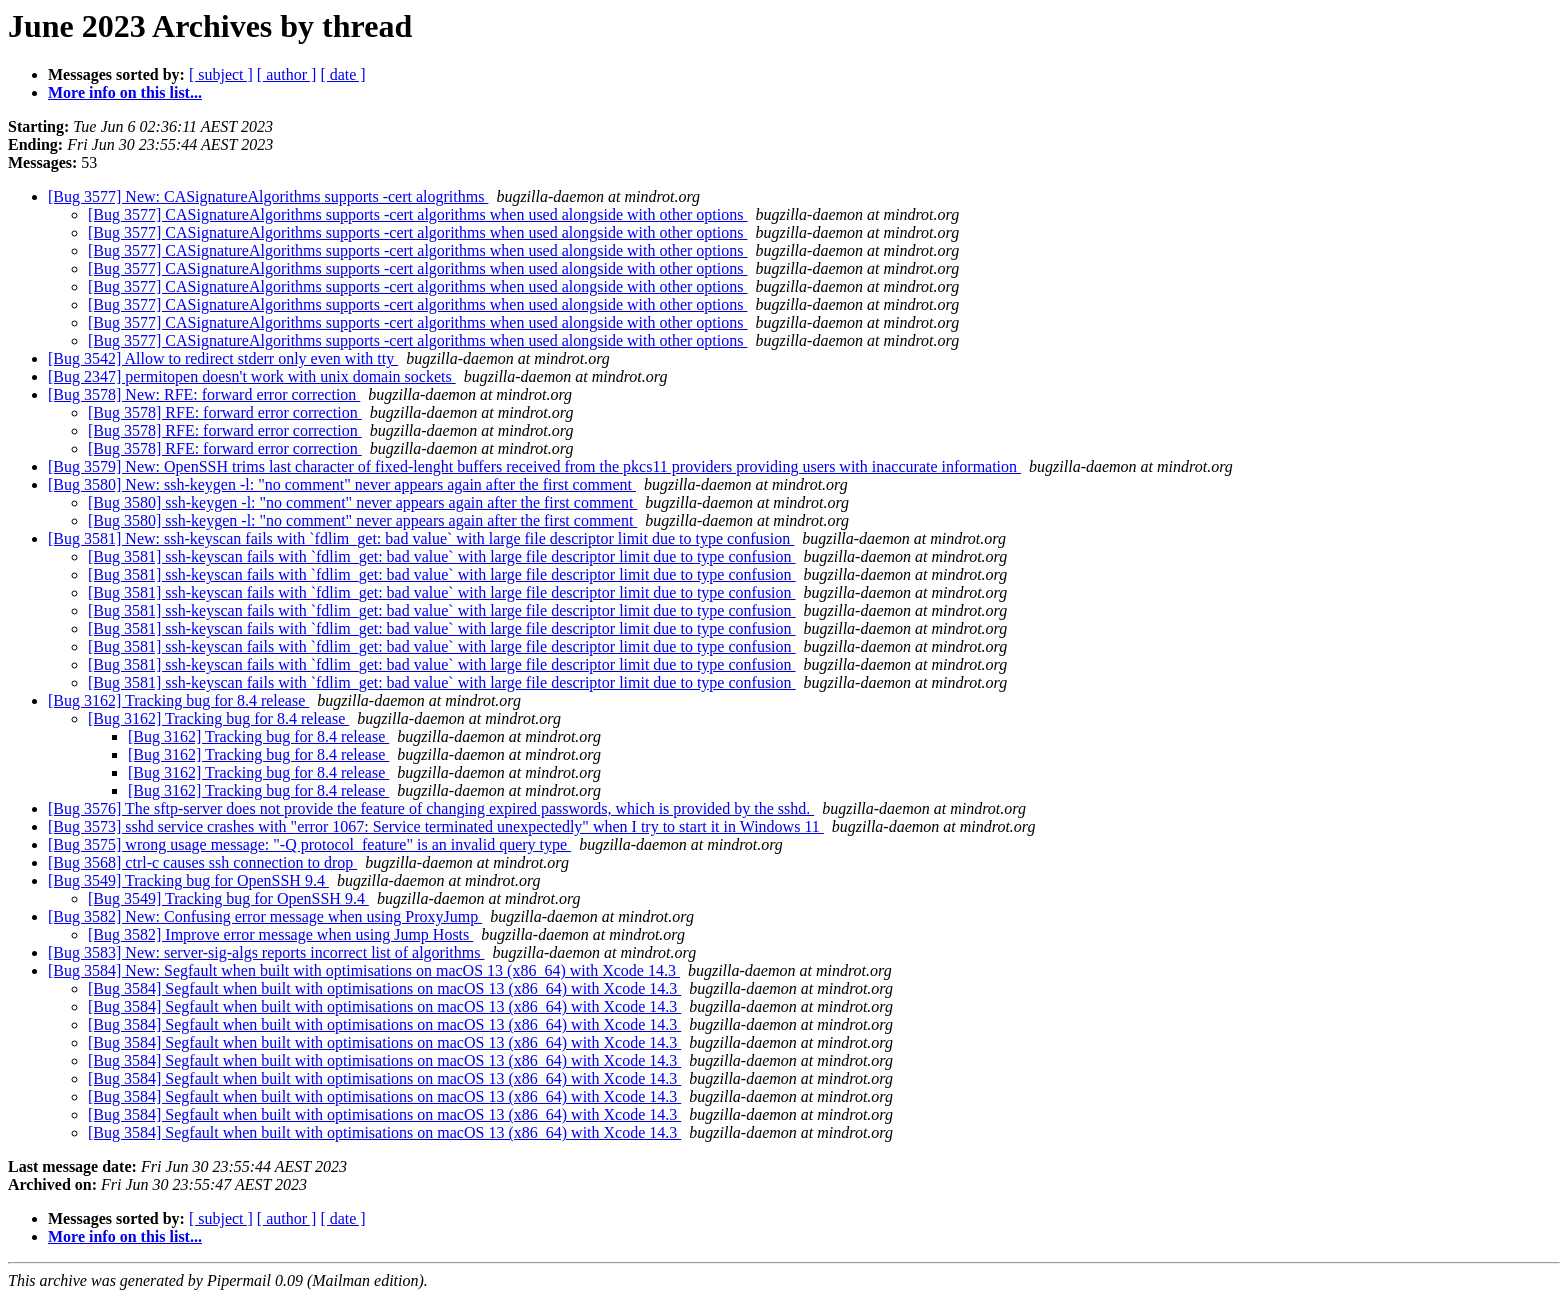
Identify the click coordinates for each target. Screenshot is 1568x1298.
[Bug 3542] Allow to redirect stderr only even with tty (223, 358)
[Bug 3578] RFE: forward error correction (225, 412)
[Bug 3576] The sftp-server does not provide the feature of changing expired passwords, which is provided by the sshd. (431, 808)
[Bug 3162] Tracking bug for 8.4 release (178, 700)
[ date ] (342, 74)
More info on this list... (125, 92)
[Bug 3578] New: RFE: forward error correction (204, 394)
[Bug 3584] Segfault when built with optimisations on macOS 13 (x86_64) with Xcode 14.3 (384, 988)
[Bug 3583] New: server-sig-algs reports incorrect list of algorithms (266, 952)
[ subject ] (221, 74)
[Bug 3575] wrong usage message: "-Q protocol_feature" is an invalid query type (309, 844)
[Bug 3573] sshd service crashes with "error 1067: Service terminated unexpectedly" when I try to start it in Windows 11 (436, 826)
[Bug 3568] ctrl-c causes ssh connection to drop (202, 862)
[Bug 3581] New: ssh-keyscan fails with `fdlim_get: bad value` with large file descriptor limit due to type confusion (421, 538)
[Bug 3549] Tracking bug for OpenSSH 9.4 (188, 880)
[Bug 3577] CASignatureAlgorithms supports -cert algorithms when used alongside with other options (417, 214)
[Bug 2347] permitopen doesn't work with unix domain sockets (252, 376)
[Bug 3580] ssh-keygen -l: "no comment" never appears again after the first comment (362, 502)
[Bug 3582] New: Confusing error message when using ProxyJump (265, 916)
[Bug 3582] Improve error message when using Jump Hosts (280, 934)
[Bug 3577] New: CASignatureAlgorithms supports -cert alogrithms (268, 196)
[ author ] (287, 74)
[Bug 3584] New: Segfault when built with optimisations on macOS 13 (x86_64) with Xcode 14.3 (364, 970)
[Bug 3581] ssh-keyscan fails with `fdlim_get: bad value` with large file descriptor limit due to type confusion (442, 556)
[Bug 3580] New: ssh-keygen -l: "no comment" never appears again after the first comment (342, 484)
